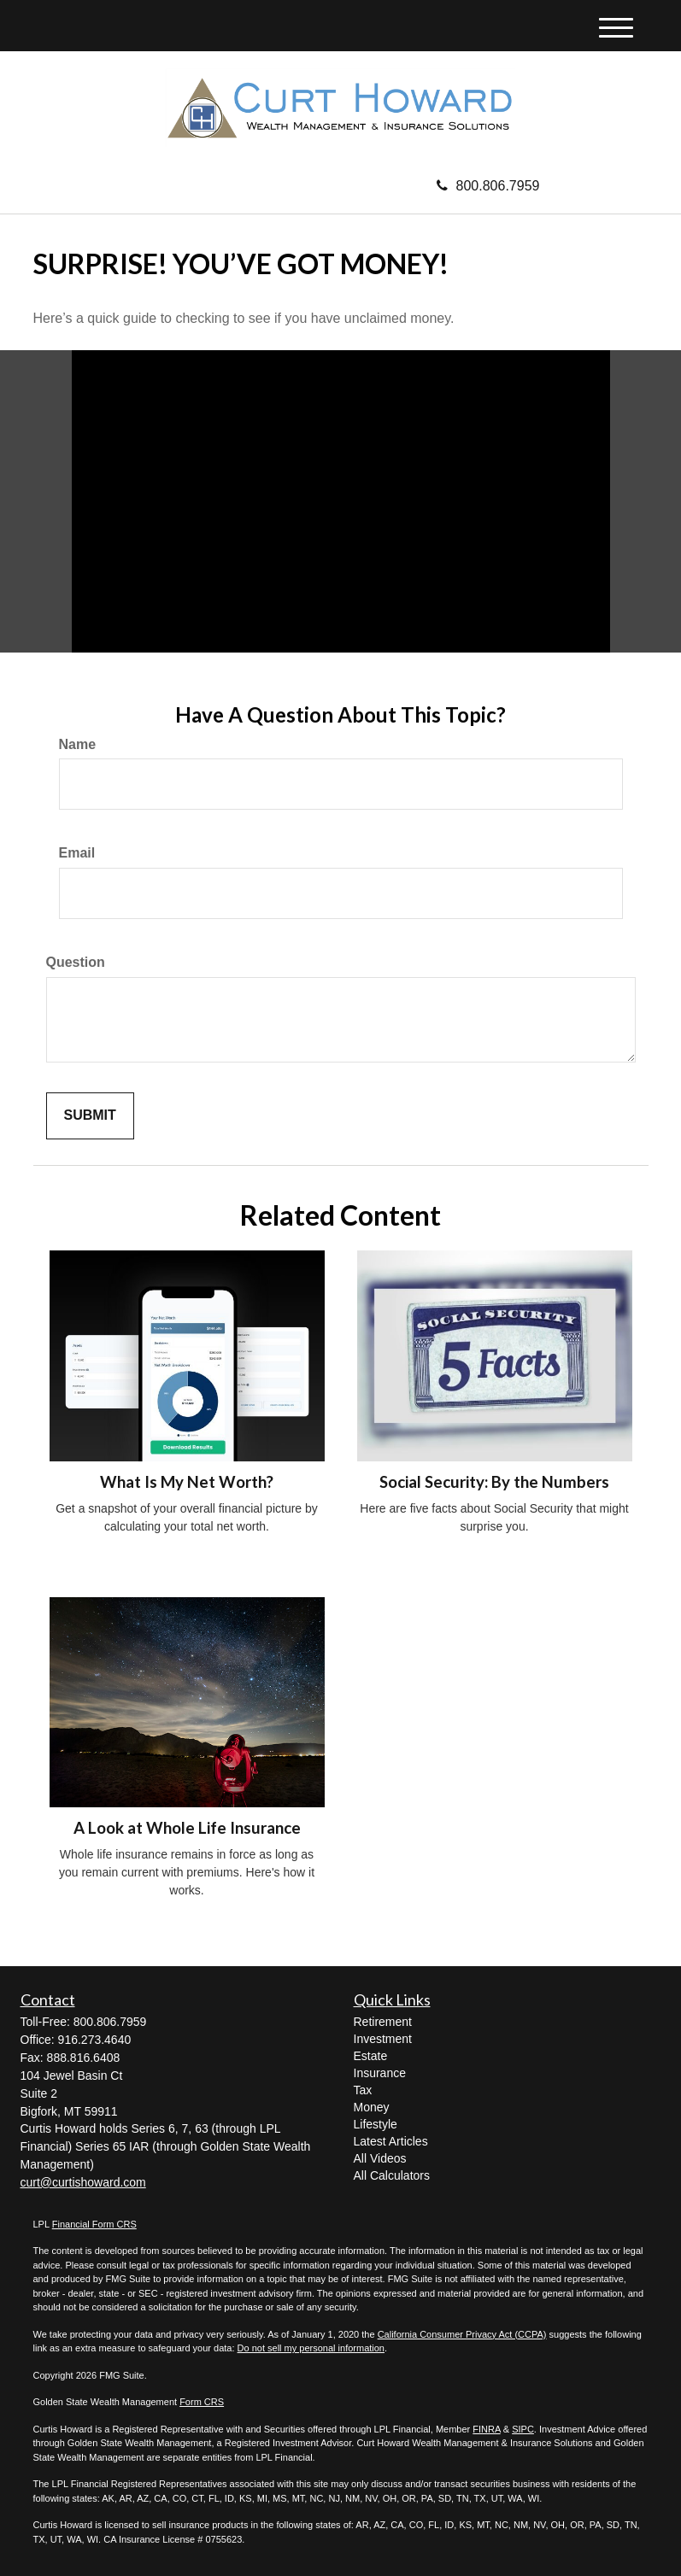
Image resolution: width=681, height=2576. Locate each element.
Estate (371, 2056)
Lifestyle (375, 2124)
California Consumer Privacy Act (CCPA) (462, 2334)
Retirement (383, 2022)
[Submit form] (90, 1115)
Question (75, 962)
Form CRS (201, 2402)
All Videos (380, 2158)
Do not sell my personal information (311, 2348)
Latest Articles (391, 2141)
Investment (383, 2039)
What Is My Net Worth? (186, 1481)
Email (77, 853)
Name (78, 744)
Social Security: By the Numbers (494, 1481)
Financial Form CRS (94, 2224)
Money (372, 2107)
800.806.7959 (488, 186)
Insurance (380, 2073)
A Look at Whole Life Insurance (187, 1827)
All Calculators (392, 2175)
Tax (363, 2090)
